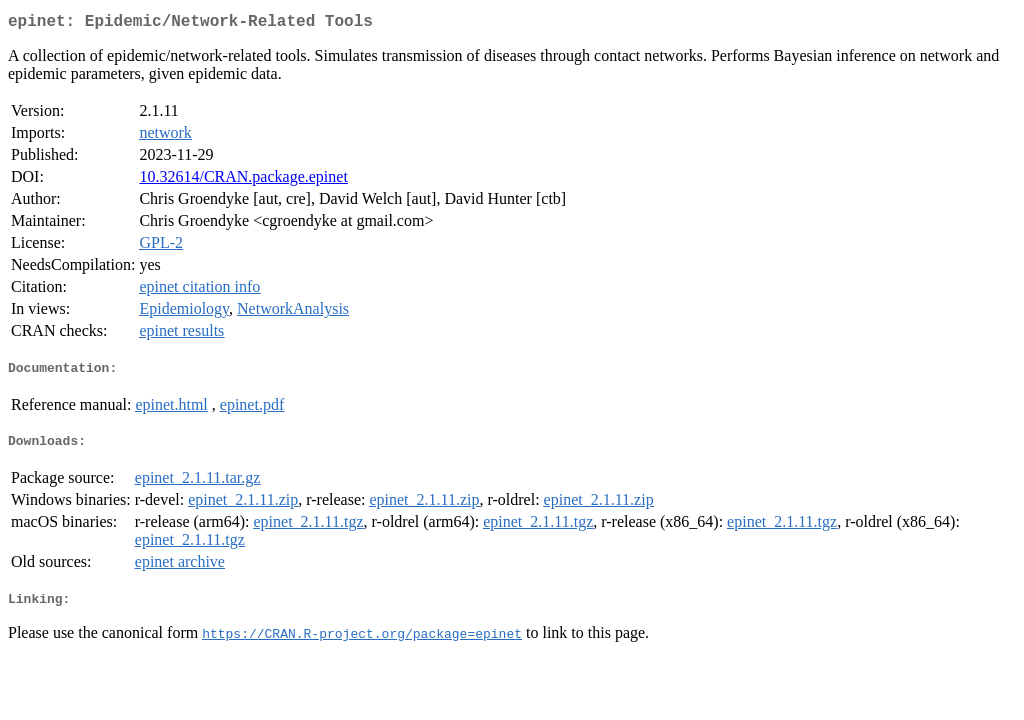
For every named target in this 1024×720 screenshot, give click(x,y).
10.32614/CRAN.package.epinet (243, 180)
